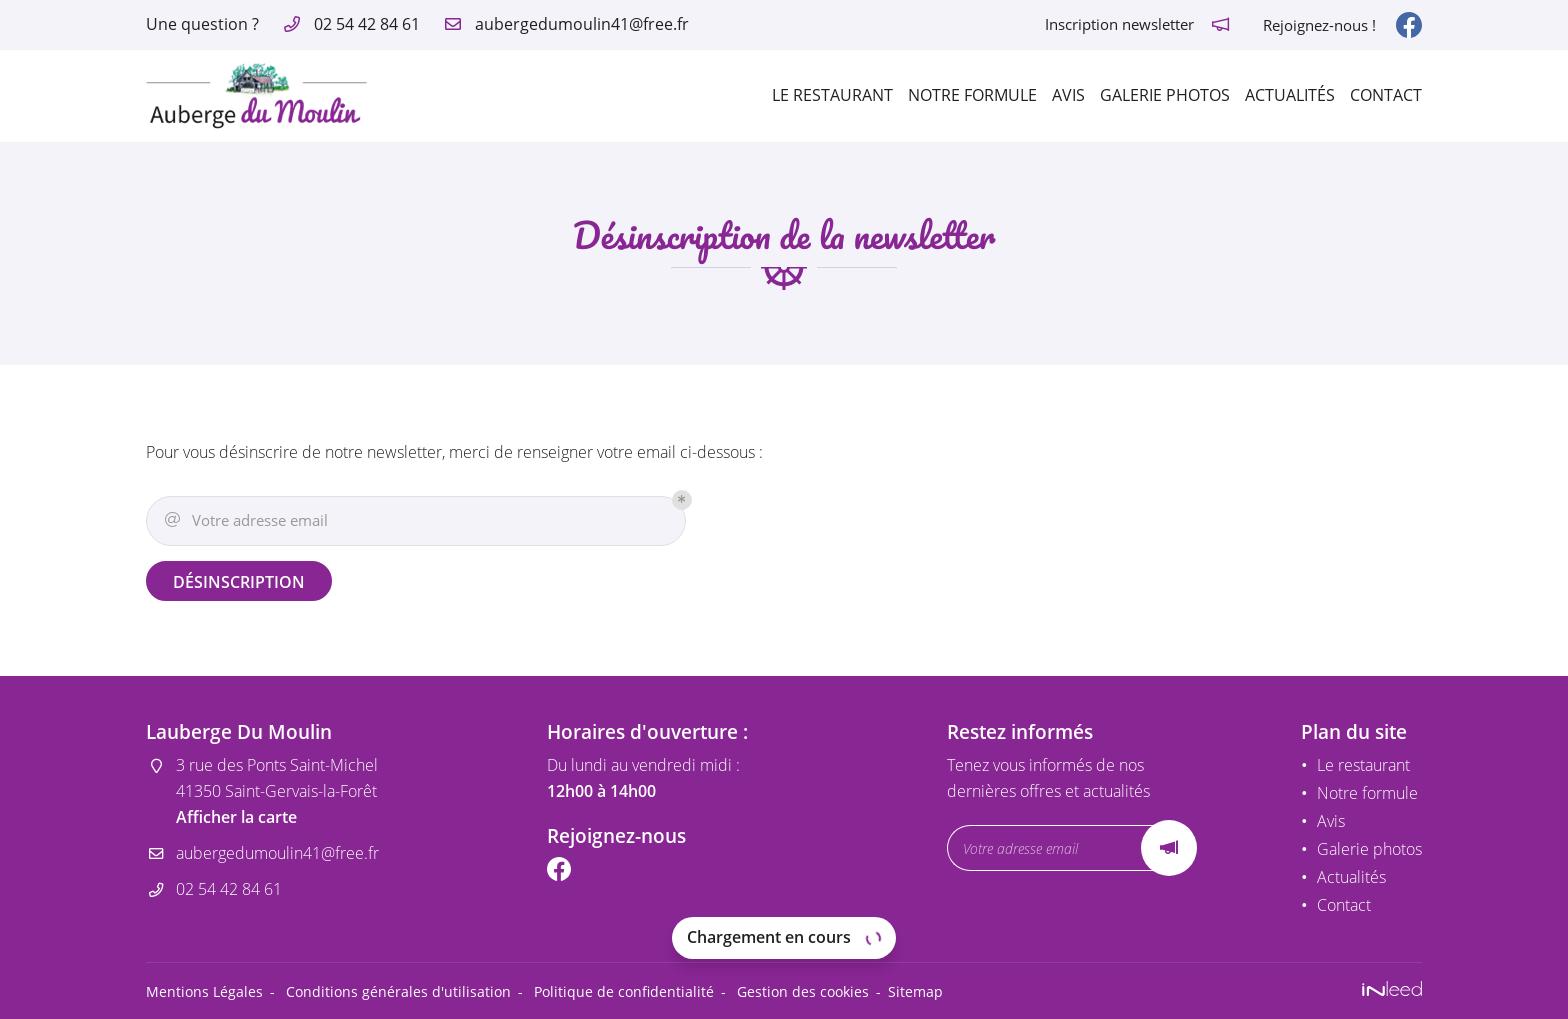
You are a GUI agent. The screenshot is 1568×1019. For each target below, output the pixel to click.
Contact (1386, 95)
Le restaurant (832, 95)
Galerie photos (1165, 95)
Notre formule (972, 95)
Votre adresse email (245, 520)
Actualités (1290, 95)
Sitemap (915, 991)
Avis (1068, 95)
